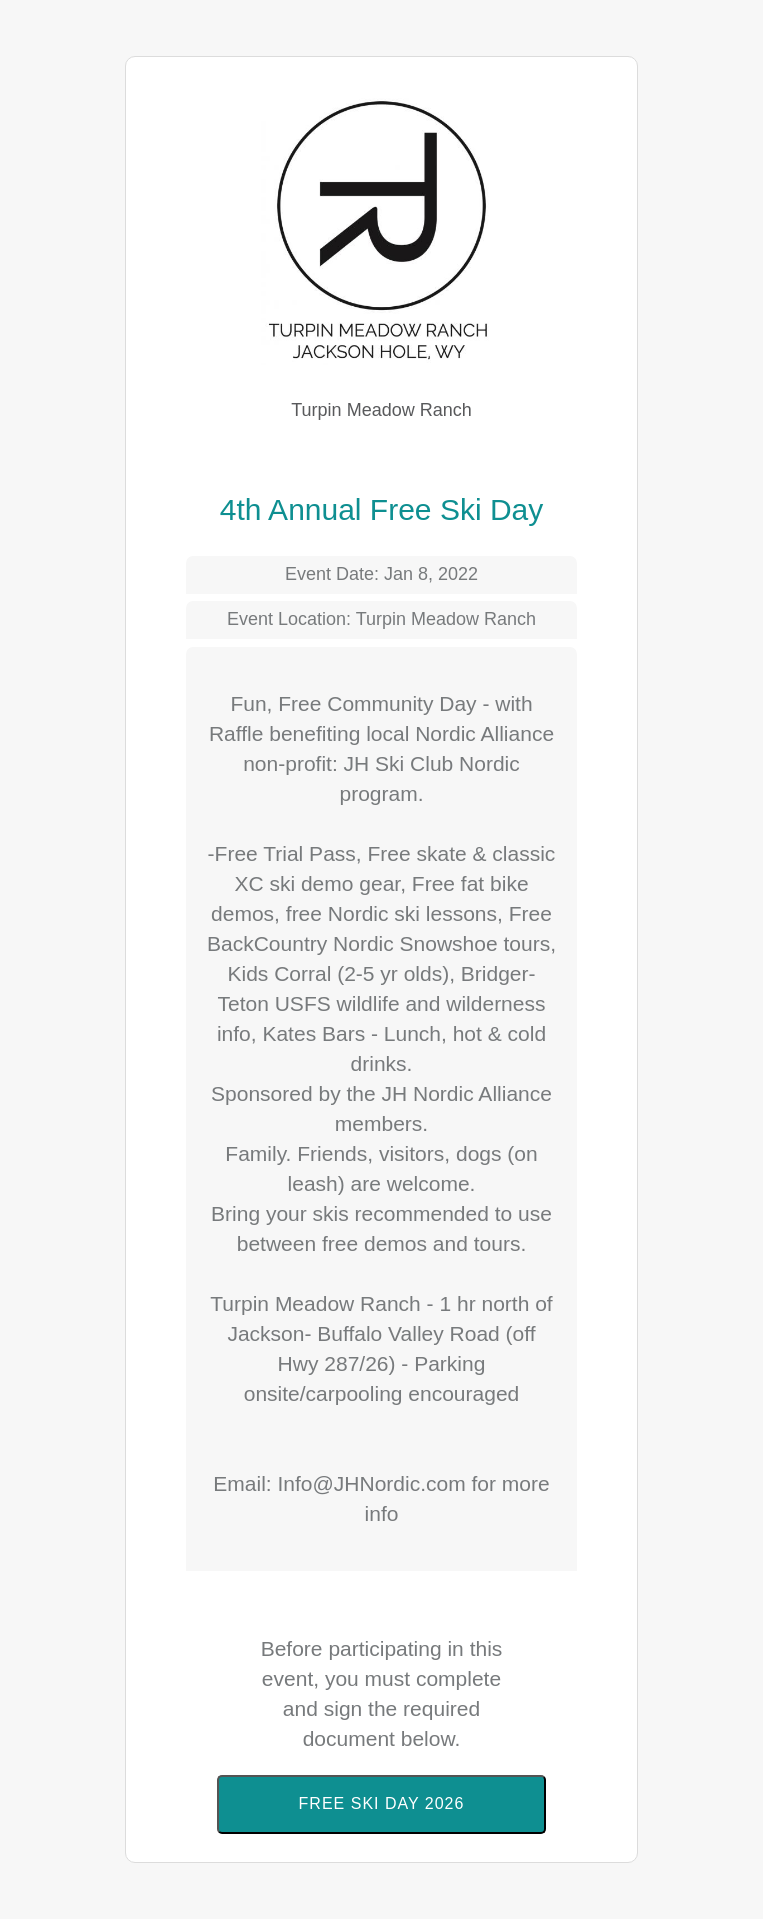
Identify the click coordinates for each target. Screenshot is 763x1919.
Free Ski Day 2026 (382, 1803)
